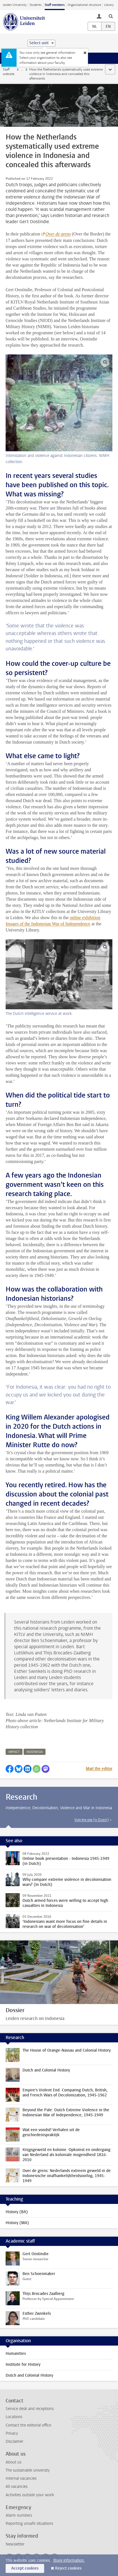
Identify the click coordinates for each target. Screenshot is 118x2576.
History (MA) (17, 2222)
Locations (14, 2416)
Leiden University (14, 5)
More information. (69, 2560)
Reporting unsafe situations (29, 2523)
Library (109, 5)
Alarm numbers (19, 2515)
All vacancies (17, 2486)
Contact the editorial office (28, 2425)
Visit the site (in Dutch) (91, 1820)
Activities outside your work (30, 2495)
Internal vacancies (21, 2478)
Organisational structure (84, 5)
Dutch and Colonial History (29, 2375)
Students (36, 5)
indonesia (34, 1752)
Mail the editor (99, 1768)
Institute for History (23, 2364)
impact (14, 1752)
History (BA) (17, 2212)
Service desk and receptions (30, 2408)
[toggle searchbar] (110, 15)
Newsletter (15, 2544)
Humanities (16, 2353)
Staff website (8, 71)
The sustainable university (28, 2470)
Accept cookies (24, 2568)
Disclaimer (14, 2441)
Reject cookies (68, 2568)
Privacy (12, 2433)
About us (13, 2462)
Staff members (55, 5)
